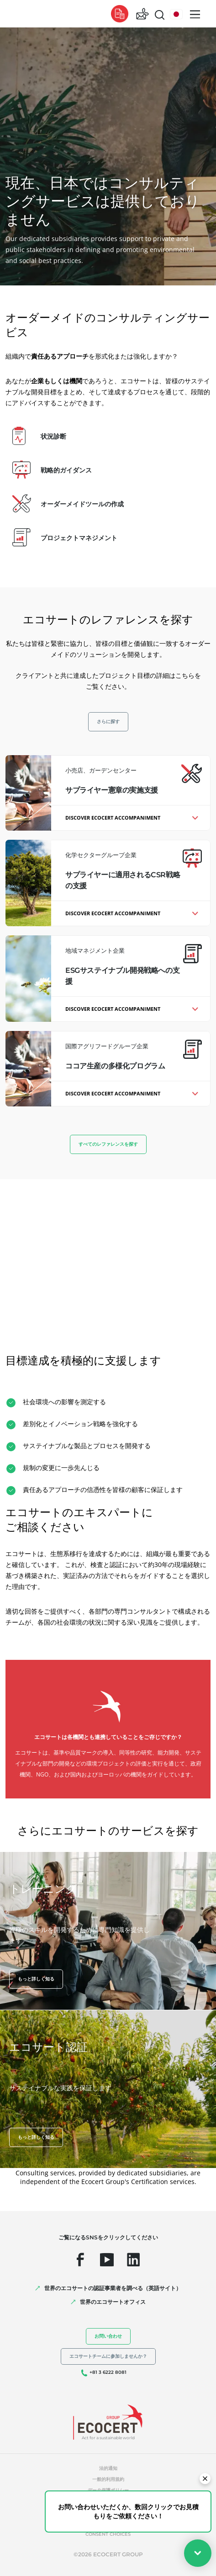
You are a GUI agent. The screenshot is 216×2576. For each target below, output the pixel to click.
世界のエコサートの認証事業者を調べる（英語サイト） (112, 2288)
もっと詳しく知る (36, 1979)
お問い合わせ (108, 2336)
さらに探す (108, 721)
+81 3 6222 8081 (108, 2372)
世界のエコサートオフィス (113, 2301)
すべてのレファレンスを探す (108, 1144)
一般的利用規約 (108, 2479)
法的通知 (108, 2468)
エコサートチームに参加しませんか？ (108, 2356)
